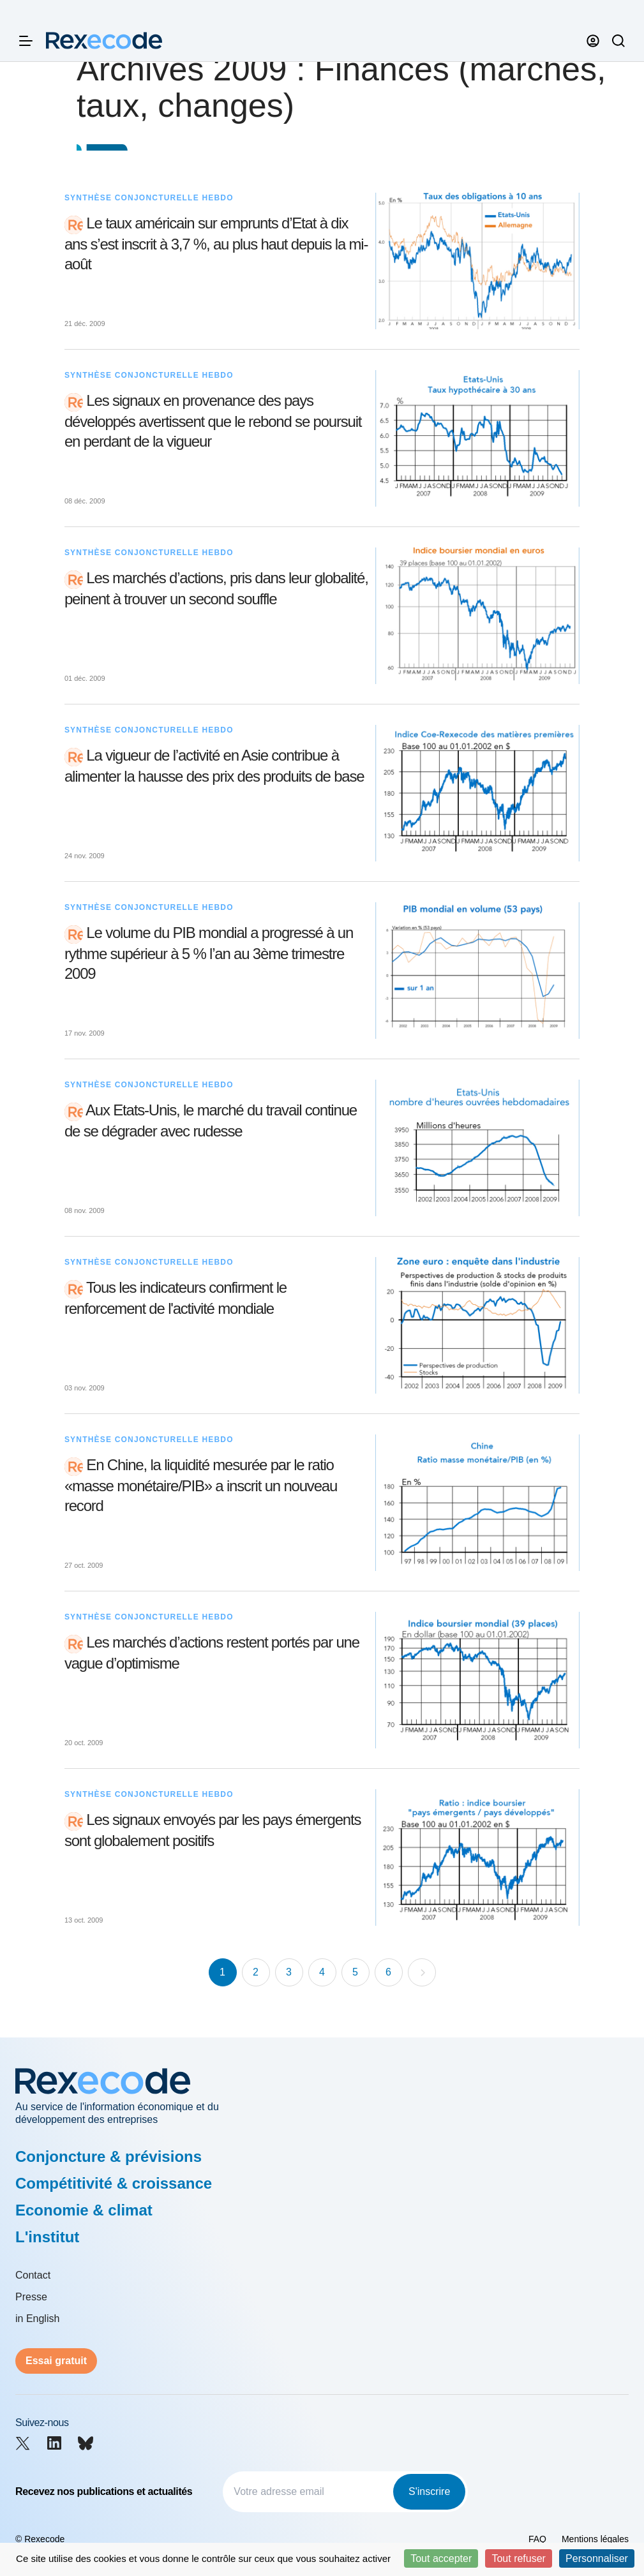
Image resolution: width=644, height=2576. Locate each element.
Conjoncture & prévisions (108, 2156)
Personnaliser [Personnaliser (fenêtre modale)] (596, 2558)
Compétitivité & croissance (113, 2183)
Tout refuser (518, 2558)
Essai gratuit (56, 2360)
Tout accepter (441, 2558)
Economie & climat (84, 2210)
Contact (32, 2275)
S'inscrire (429, 2491)
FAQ (537, 2539)
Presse (31, 2296)
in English (37, 2318)
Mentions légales (595, 2539)
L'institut (47, 2236)
